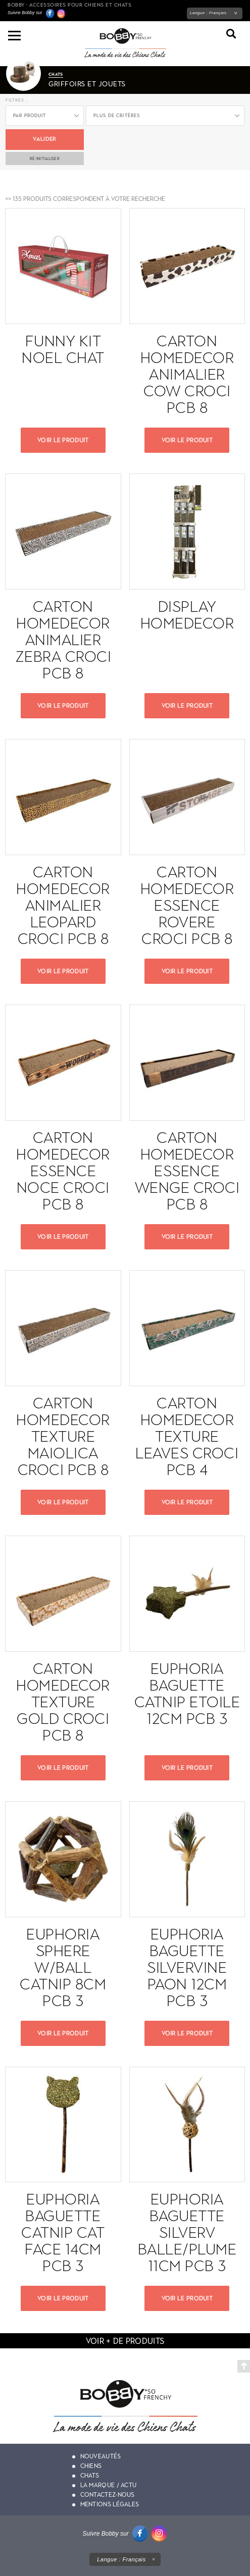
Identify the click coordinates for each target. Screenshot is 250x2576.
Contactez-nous (107, 2494)
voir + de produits (125, 2341)
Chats (89, 2475)
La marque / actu (108, 2485)
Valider (44, 139)
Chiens (91, 2465)
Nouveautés (100, 2456)
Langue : (208, 13)
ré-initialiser (45, 158)
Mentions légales (109, 2504)
